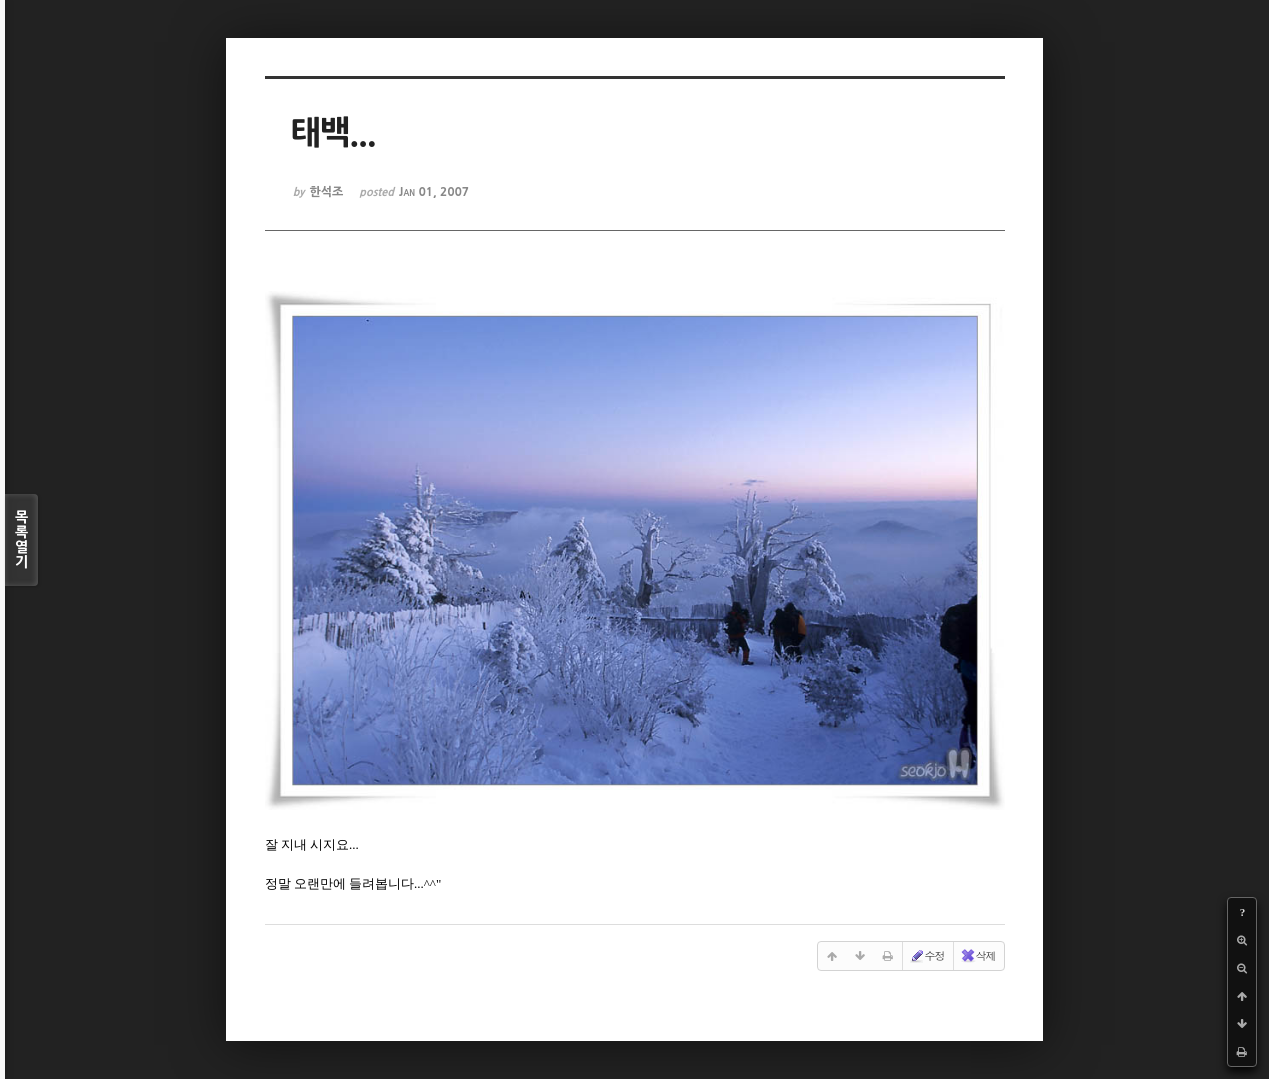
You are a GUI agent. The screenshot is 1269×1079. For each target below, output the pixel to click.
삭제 (978, 956)
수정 (927, 956)
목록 (21, 540)
